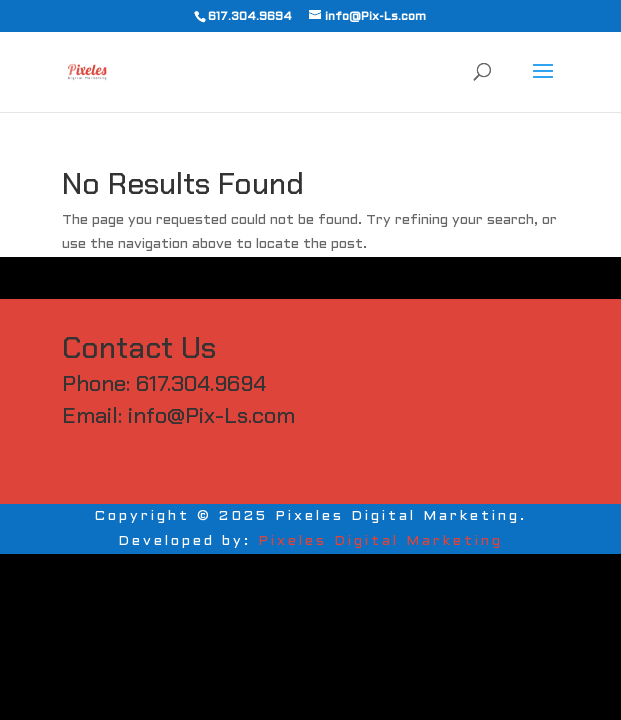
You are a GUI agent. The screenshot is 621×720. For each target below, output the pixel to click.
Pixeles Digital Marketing (380, 541)
